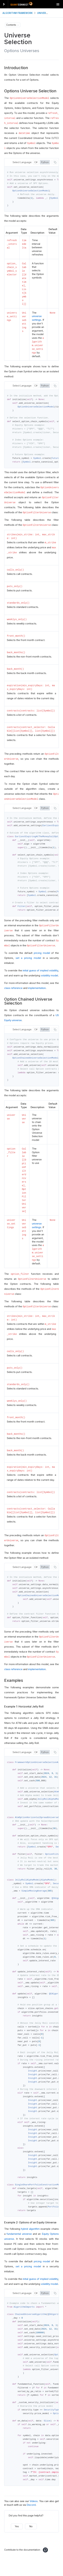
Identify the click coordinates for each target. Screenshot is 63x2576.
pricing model (42, 951)
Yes (17, 2539)
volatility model (49, 974)
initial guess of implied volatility (40, 969)
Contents (11, 24)
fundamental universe (19, 2242)
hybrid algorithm (30, 2237)
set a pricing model (28, 956)
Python (45, 162)
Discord (31, 2518)
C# (35, 162)
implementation (37, 986)
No (31, 2539)
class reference (13, 986)
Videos (34, 2514)
